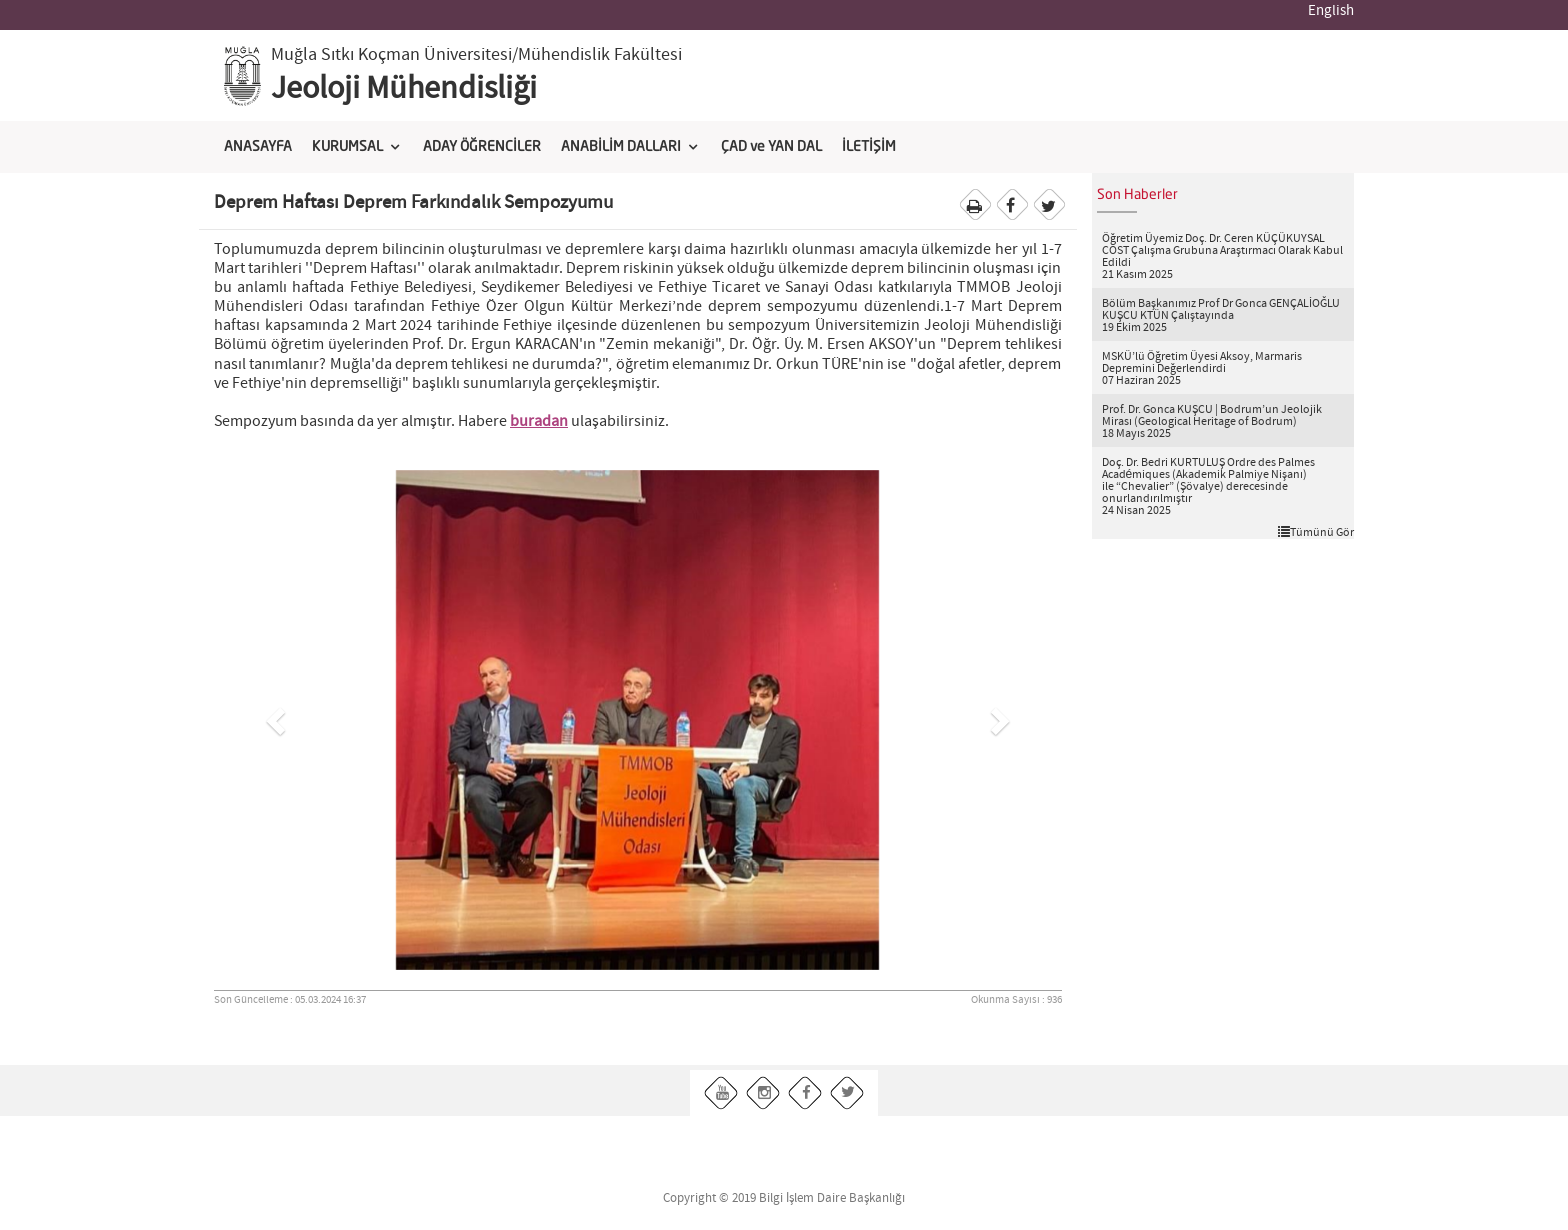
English (1331, 11)
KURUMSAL (347, 147)
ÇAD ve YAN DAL (771, 147)
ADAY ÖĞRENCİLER (482, 147)
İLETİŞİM (869, 147)
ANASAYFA (258, 147)
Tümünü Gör (1316, 532)
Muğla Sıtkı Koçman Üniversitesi (391, 55)
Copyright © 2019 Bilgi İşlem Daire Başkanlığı (784, 1198)
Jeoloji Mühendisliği (404, 89)
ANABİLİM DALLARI (621, 147)
